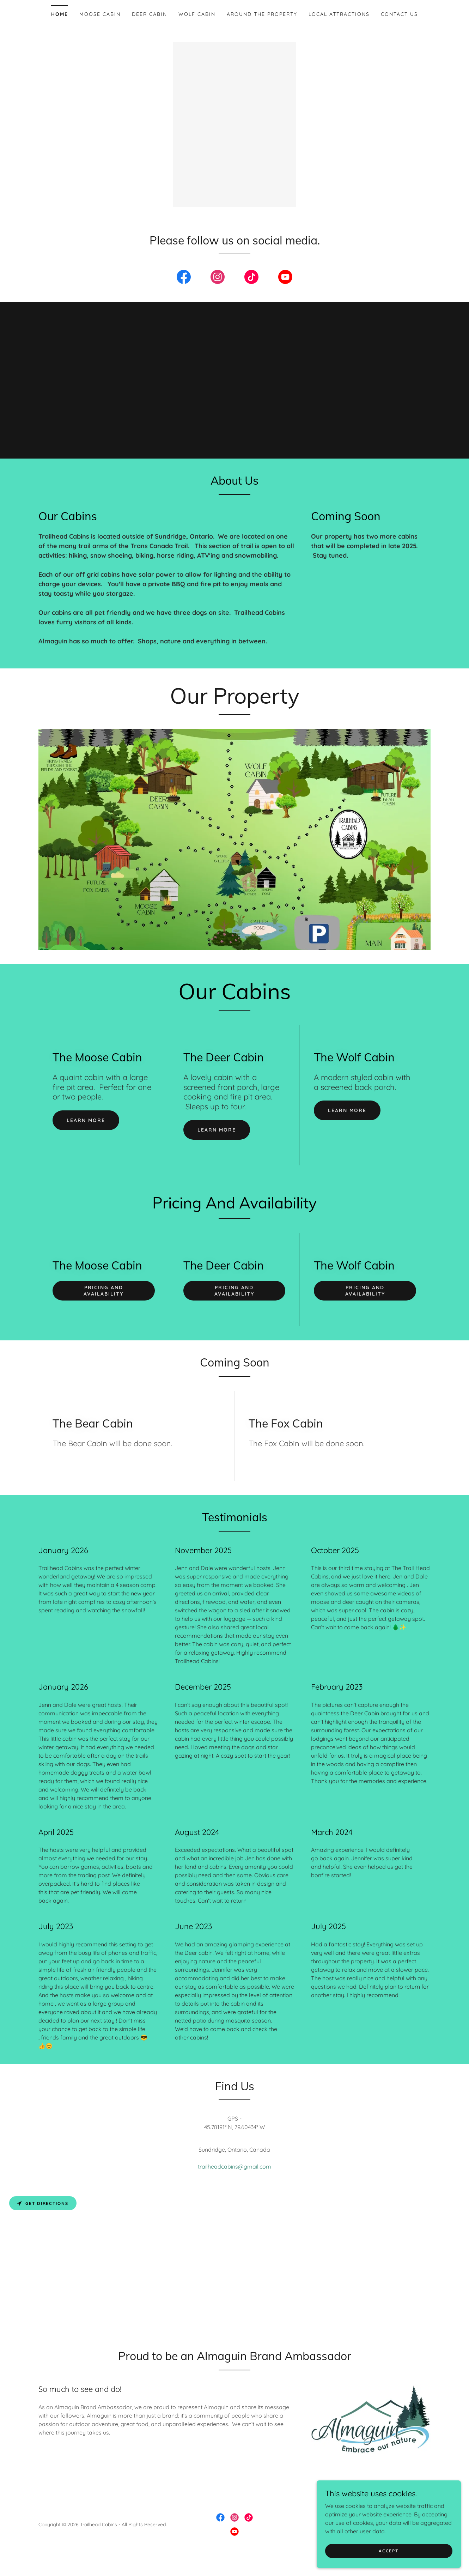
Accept (390, 2555)
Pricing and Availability (103, 1302)
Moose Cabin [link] (100, 14)
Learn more (86, 1132)
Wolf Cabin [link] (196, 14)
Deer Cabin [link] (149, 14)
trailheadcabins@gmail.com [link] (234, 2178)
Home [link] (59, 14)
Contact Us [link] (399, 14)
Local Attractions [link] (339, 14)
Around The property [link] (262, 14)
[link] (184, 290)
